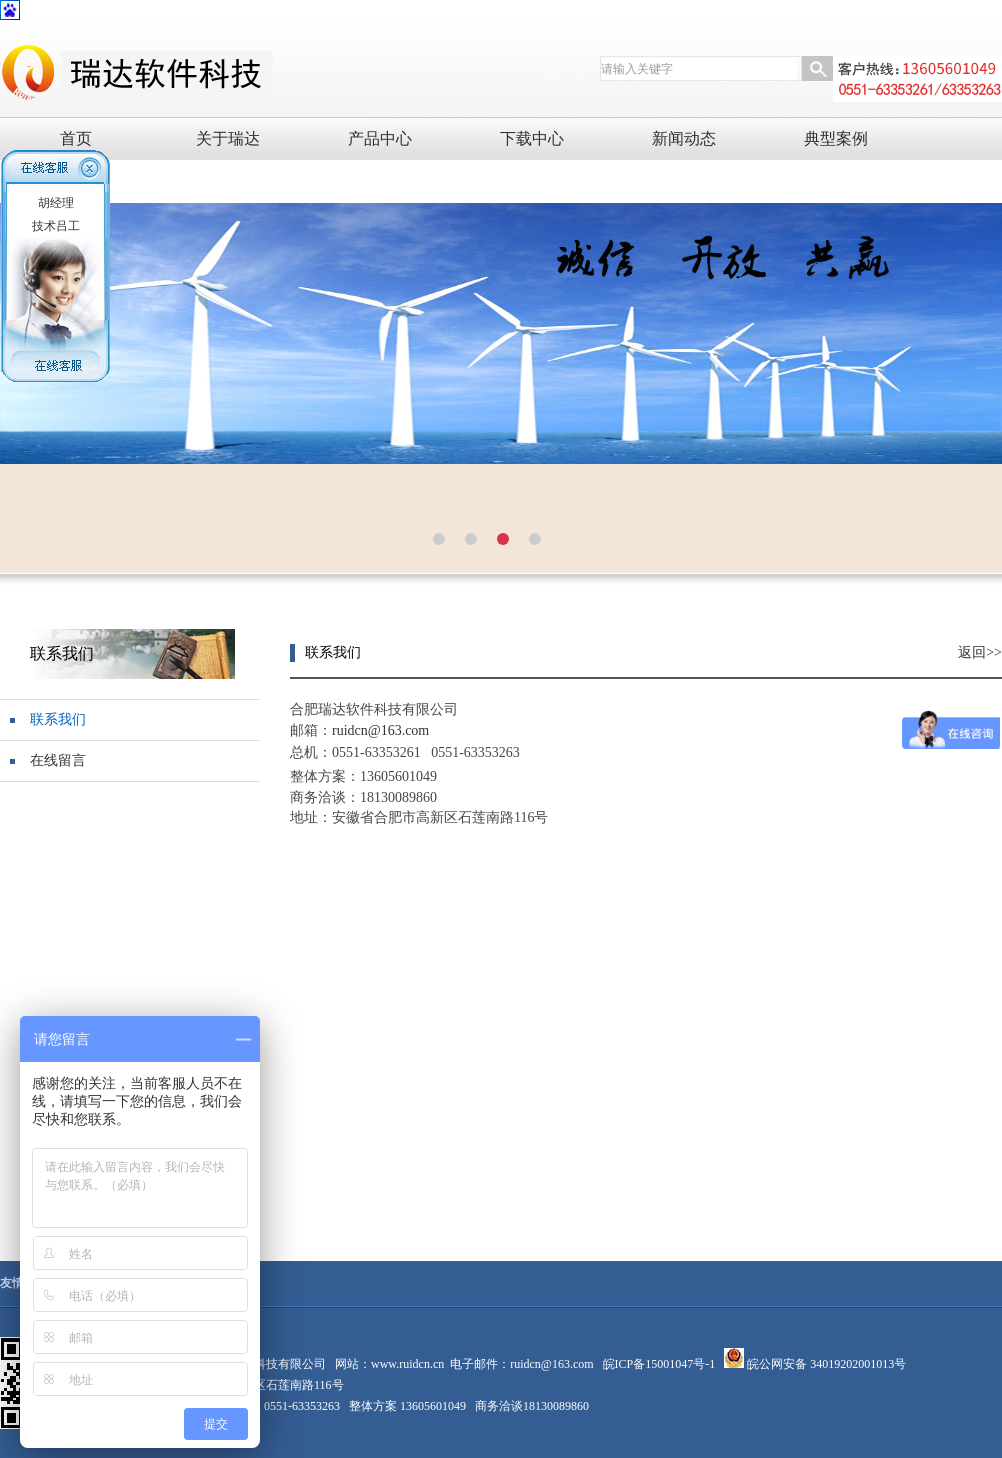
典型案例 (836, 138)
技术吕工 (56, 226)
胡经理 (56, 203)
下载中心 (532, 138)
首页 (76, 138)
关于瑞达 (228, 138)
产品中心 (380, 138)
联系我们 (58, 719)
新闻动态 (684, 138)
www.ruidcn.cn (407, 1364)
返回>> (980, 652)
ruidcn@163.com (551, 1364)
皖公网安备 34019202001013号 (825, 1364)
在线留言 (58, 760)
